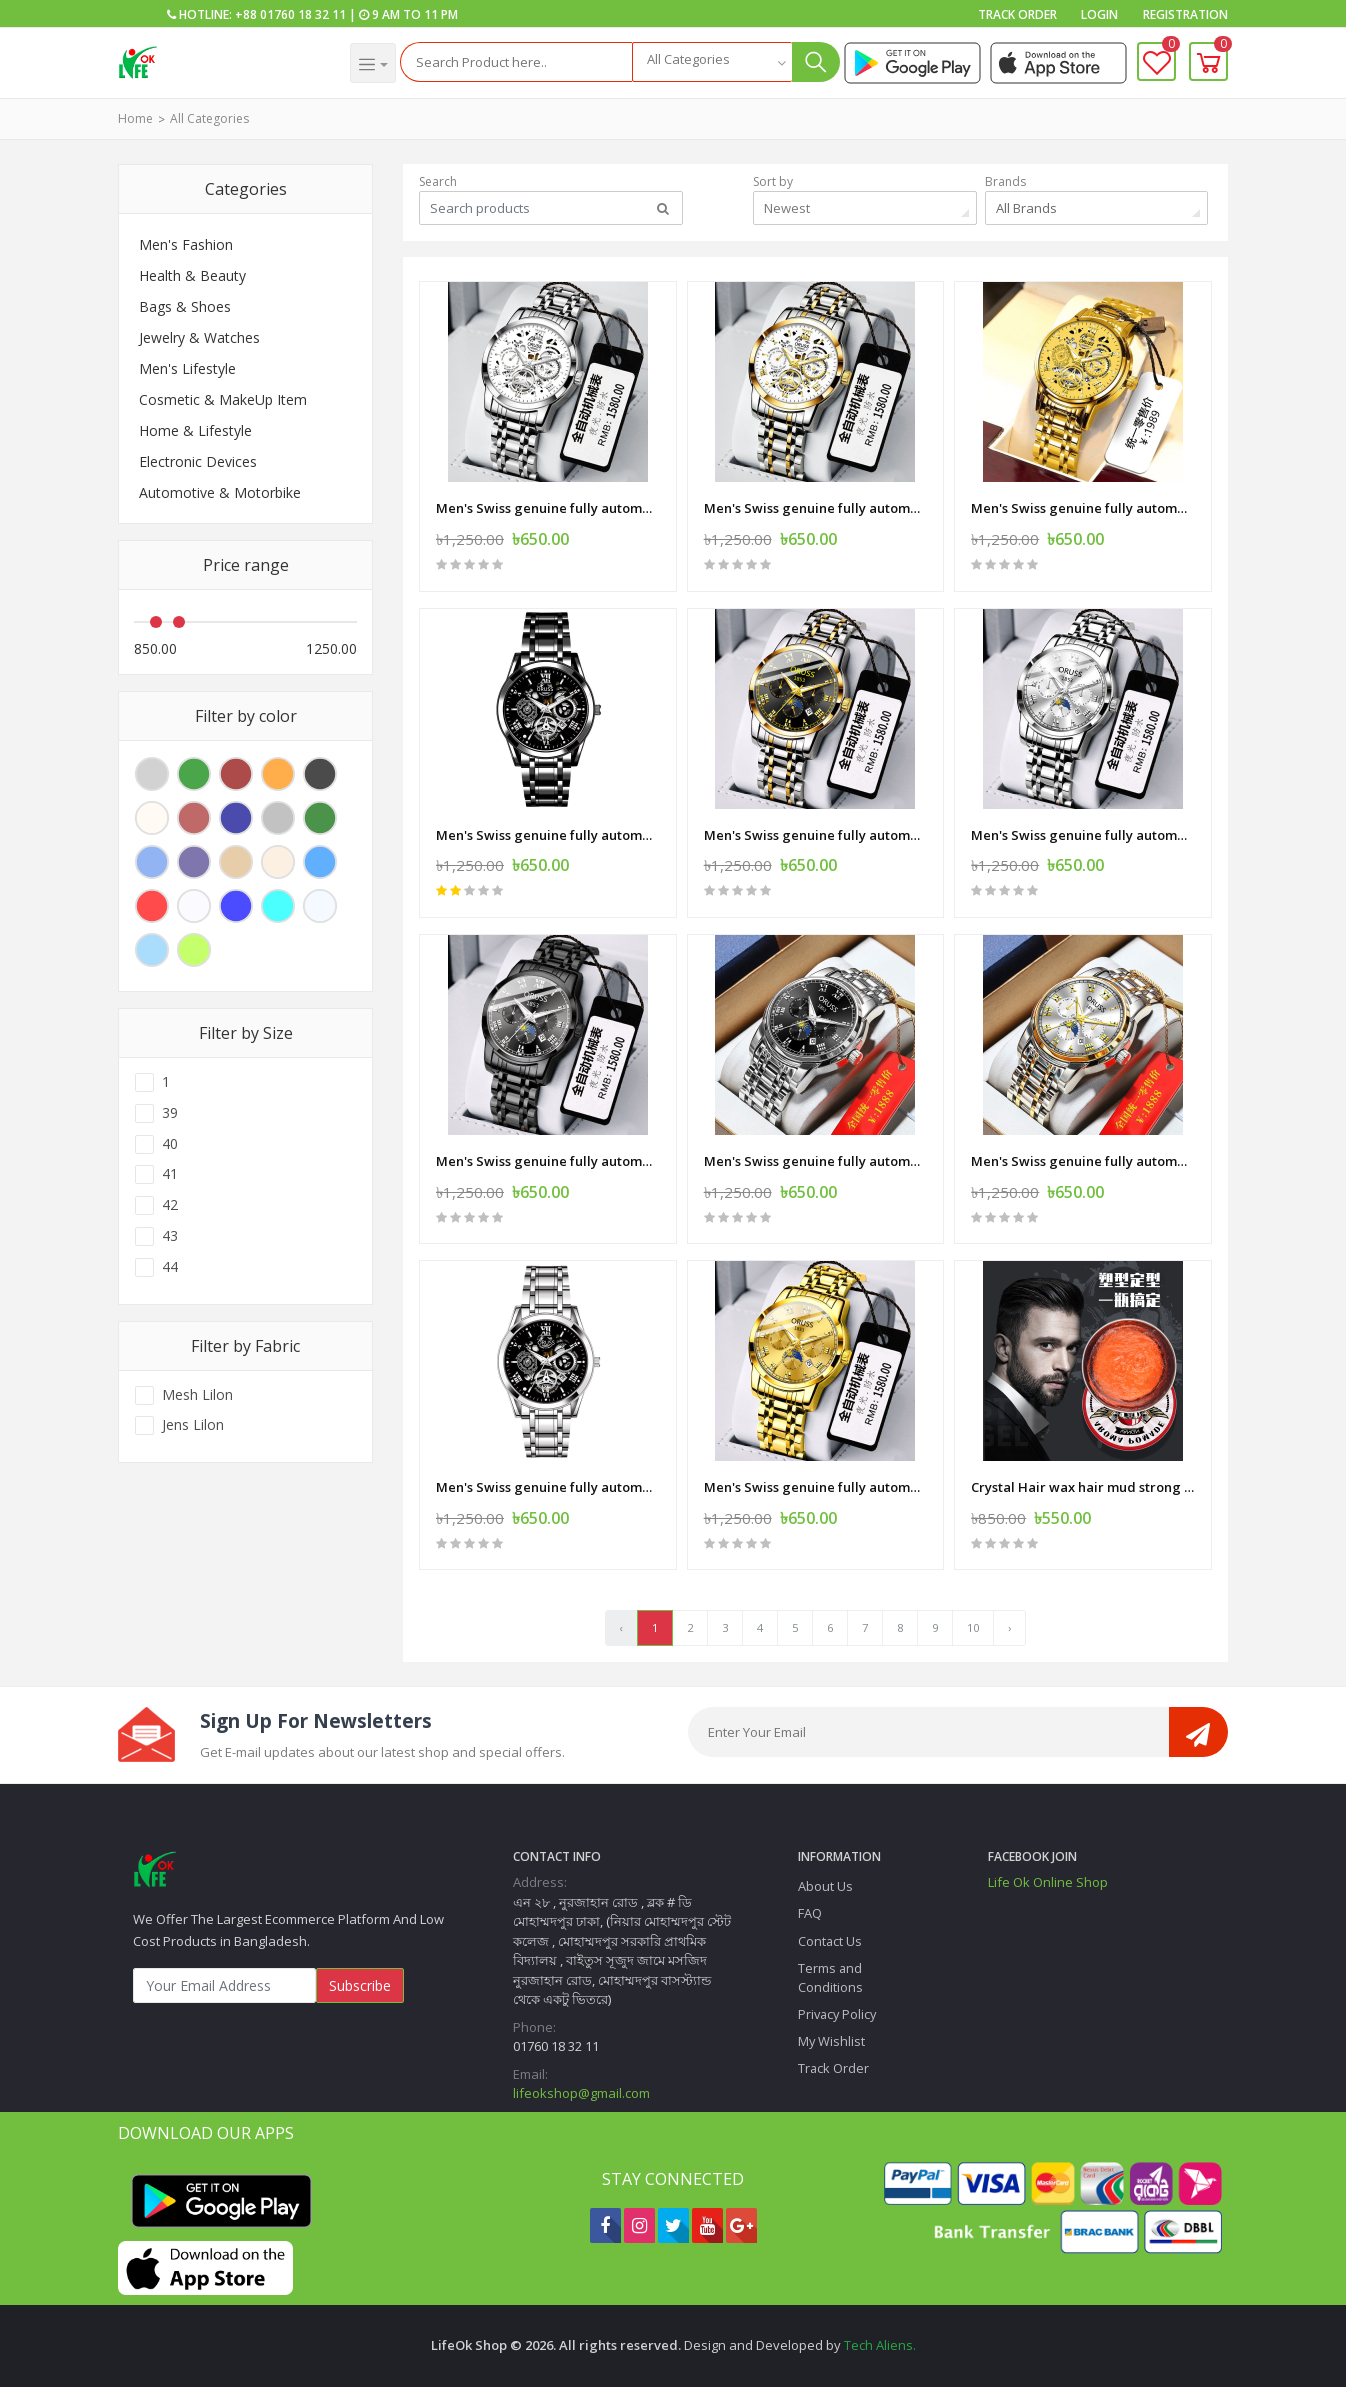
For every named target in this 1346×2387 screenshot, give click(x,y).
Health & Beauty (192, 275)
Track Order (1017, 14)
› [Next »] (1009, 1627)
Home (135, 118)
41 (170, 1174)
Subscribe (360, 1985)
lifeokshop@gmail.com (581, 2093)
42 (170, 1205)
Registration (1185, 14)
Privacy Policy (837, 2014)
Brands (1005, 181)
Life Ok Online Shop (1048, 1882)
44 (170, 1267)
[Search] (516, 62)
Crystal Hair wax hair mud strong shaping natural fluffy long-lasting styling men (1083, 1487)
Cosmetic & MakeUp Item (223, 399)
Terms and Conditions (830, 1977)
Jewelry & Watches (199, 337)
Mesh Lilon (197, 1395)
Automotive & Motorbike (220, 492)
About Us (825, 1886)
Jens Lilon (193, 1425)
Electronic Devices (198, 461)
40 (170, 1144)
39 (170, 1113)
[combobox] (712, 62)
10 (973, 1627)
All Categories (209, 118)
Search (438, 181)
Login (1099, 14)
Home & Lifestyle (195, 430)
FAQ (810, 1913)
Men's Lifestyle (187, 368)
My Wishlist (831, 2041)
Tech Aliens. (880, 2345)
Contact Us (830, 1941)
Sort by (773, 181)
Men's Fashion (186, 244)
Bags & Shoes (185, 306)
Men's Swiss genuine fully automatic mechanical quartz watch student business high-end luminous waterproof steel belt (548, 508)
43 (170, 1236)
